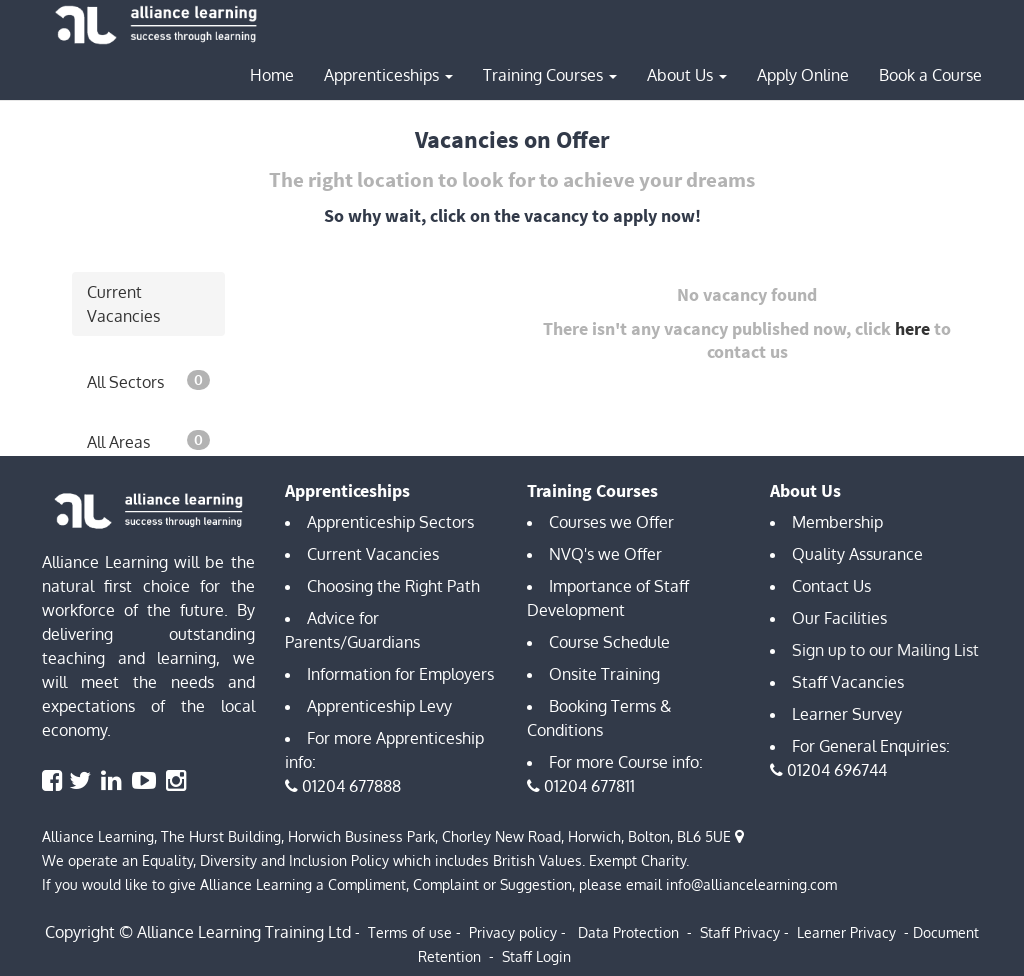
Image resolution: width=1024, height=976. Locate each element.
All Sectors (148, 381)
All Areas (148, 441)
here (912, 328)
